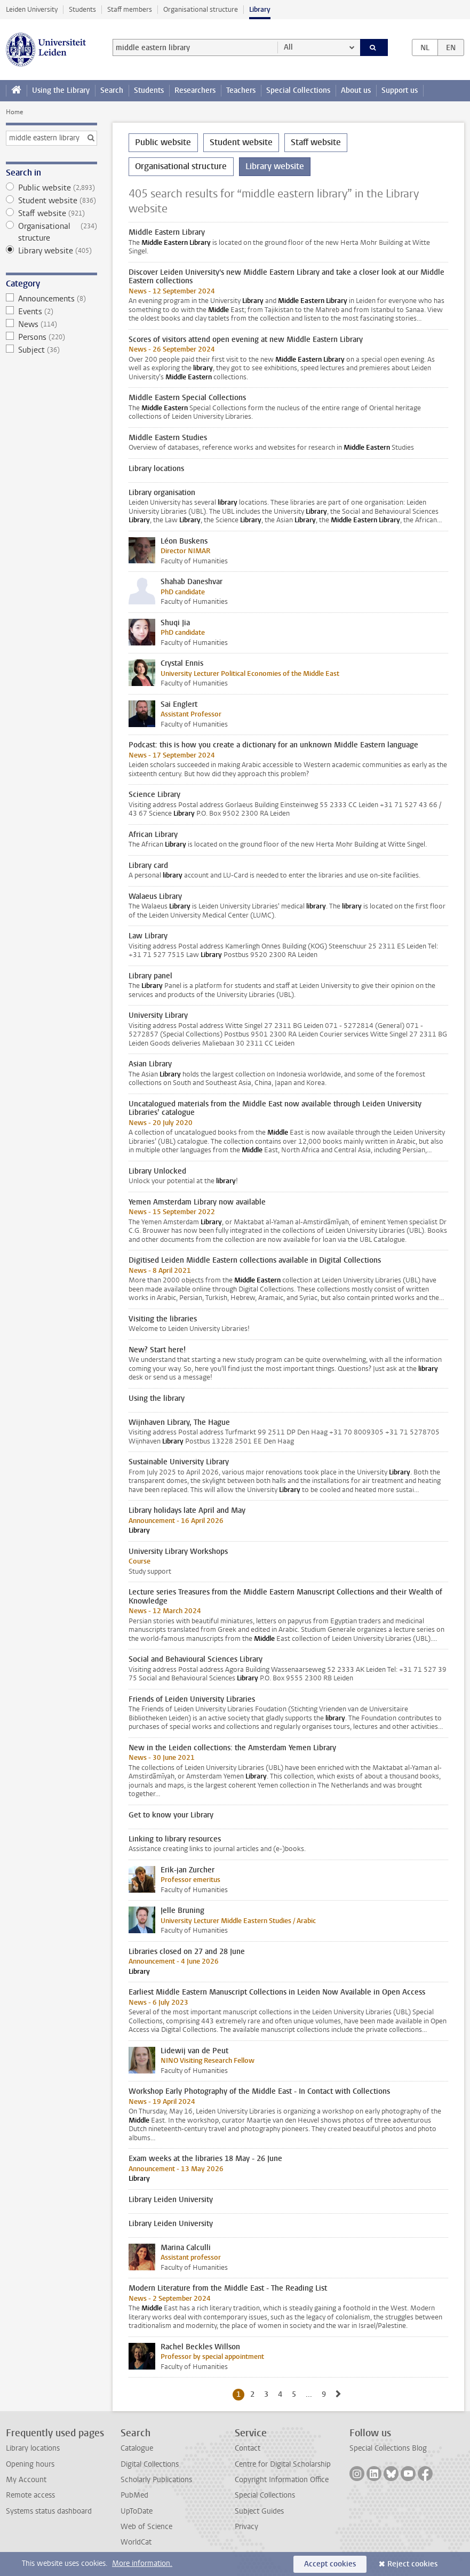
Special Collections (298, 90)
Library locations (33, 2448)
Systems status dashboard (49, 2511)
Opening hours (30, 2464)
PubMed (134, 2495)
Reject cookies (412, 2564)
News (51, 324)
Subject (51, 350)
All (288, 47)
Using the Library (61, 90)
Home (14, 112)
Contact (247, 2448)
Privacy (246, 2527)
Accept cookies (330, 2564)
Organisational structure (200, 9)
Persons (51, 337)
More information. (142, 2563)
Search (111, 90)
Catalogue (137, 2448)
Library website (51, 251)
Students (82, 9)
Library (259, 9)
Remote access (30, 2495)
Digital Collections (150, 2464)
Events (51, 311)
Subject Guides (259, 2511)
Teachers (241, 90)
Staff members (129, 9)
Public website (51, 188)
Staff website (51, 213)
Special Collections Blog (388, 2448)
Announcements (51, 299)
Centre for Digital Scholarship (283, 2464)
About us (356, 90)
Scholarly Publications (156, 2480)
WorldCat (136, 2542)
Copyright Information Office (282, 2480)
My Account (26, 2480)
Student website (51, 200)
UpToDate (137, 2511)
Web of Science (146, 2527)
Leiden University (32, 9)
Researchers (195, 90)
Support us (399, 90)
